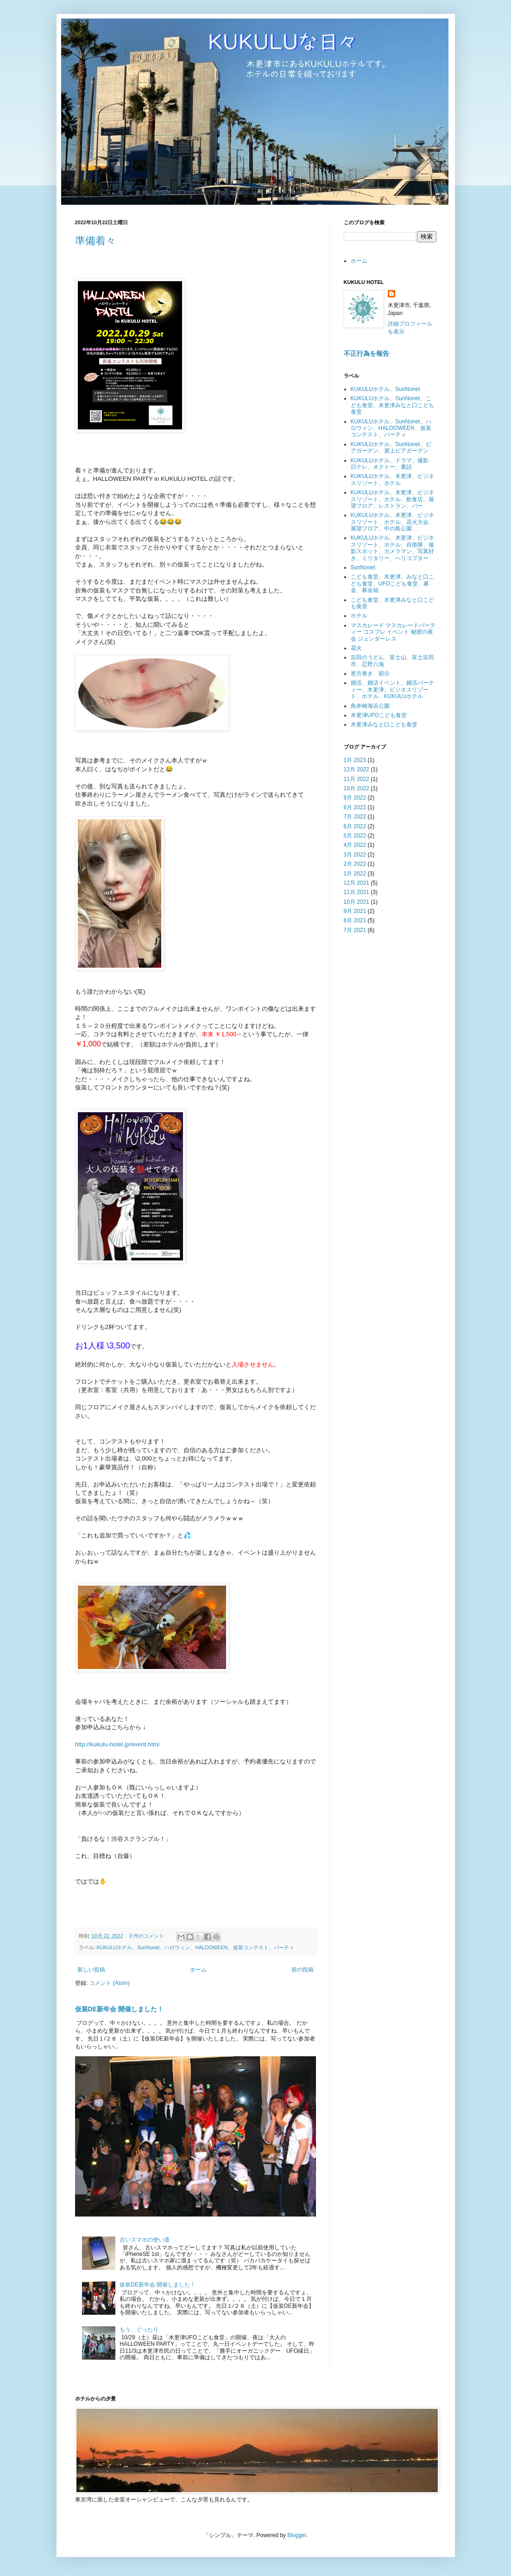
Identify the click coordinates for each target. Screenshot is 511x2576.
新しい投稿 (91, 1969)
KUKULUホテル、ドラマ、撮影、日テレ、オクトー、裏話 (393, 463)
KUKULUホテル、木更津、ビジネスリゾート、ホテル (393, 479)
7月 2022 (355, 816)
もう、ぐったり (139, 2329)
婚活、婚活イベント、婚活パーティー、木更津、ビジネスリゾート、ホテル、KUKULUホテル (392, 689)
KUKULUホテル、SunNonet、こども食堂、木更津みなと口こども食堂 (392, 405)
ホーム (198, 1969)
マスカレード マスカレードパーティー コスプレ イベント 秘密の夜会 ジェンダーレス (393, 632)
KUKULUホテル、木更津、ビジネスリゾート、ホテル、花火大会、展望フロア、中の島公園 (393, 522)
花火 (356, 648)
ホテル (359, 615)
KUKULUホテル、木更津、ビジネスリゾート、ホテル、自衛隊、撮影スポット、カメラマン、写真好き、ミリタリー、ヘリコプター (393, 548)
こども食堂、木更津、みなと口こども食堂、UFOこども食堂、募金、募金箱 (392, 583)
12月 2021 (356, 883)
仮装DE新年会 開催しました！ (119, 2009)
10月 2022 (356, 788)
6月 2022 (355, 826)
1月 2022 (355, 873)
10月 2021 (356, 902)
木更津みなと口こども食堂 (384, 724)
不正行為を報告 (366, 353)
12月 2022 (356, 769)
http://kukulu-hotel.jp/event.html (117, 1744)
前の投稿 (302, 1969)
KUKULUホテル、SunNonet (385, 389)
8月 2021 (355, 920)
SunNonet (363, 567)
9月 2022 (355, 797)
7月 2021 (355, 930)
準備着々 (95, 240)
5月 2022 (355, 835)
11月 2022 (356, 779)
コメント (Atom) (109, 1983)
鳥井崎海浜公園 (370, 706)
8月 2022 (355, 807)
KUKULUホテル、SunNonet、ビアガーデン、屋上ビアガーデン (391, 447)
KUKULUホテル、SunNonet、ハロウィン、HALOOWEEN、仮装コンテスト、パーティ (195, 1947)
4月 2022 (355, 845)
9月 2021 (355, 911)
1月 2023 (355, 760)
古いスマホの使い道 (145, 2239)
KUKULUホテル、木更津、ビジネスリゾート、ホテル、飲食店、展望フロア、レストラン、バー (393, 499)
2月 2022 (355, 864)
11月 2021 (356, 892)
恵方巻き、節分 (370, 673)
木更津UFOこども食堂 (379, 715)
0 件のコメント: (148, 1936)
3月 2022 (355, 854)
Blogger (296, 2535)
